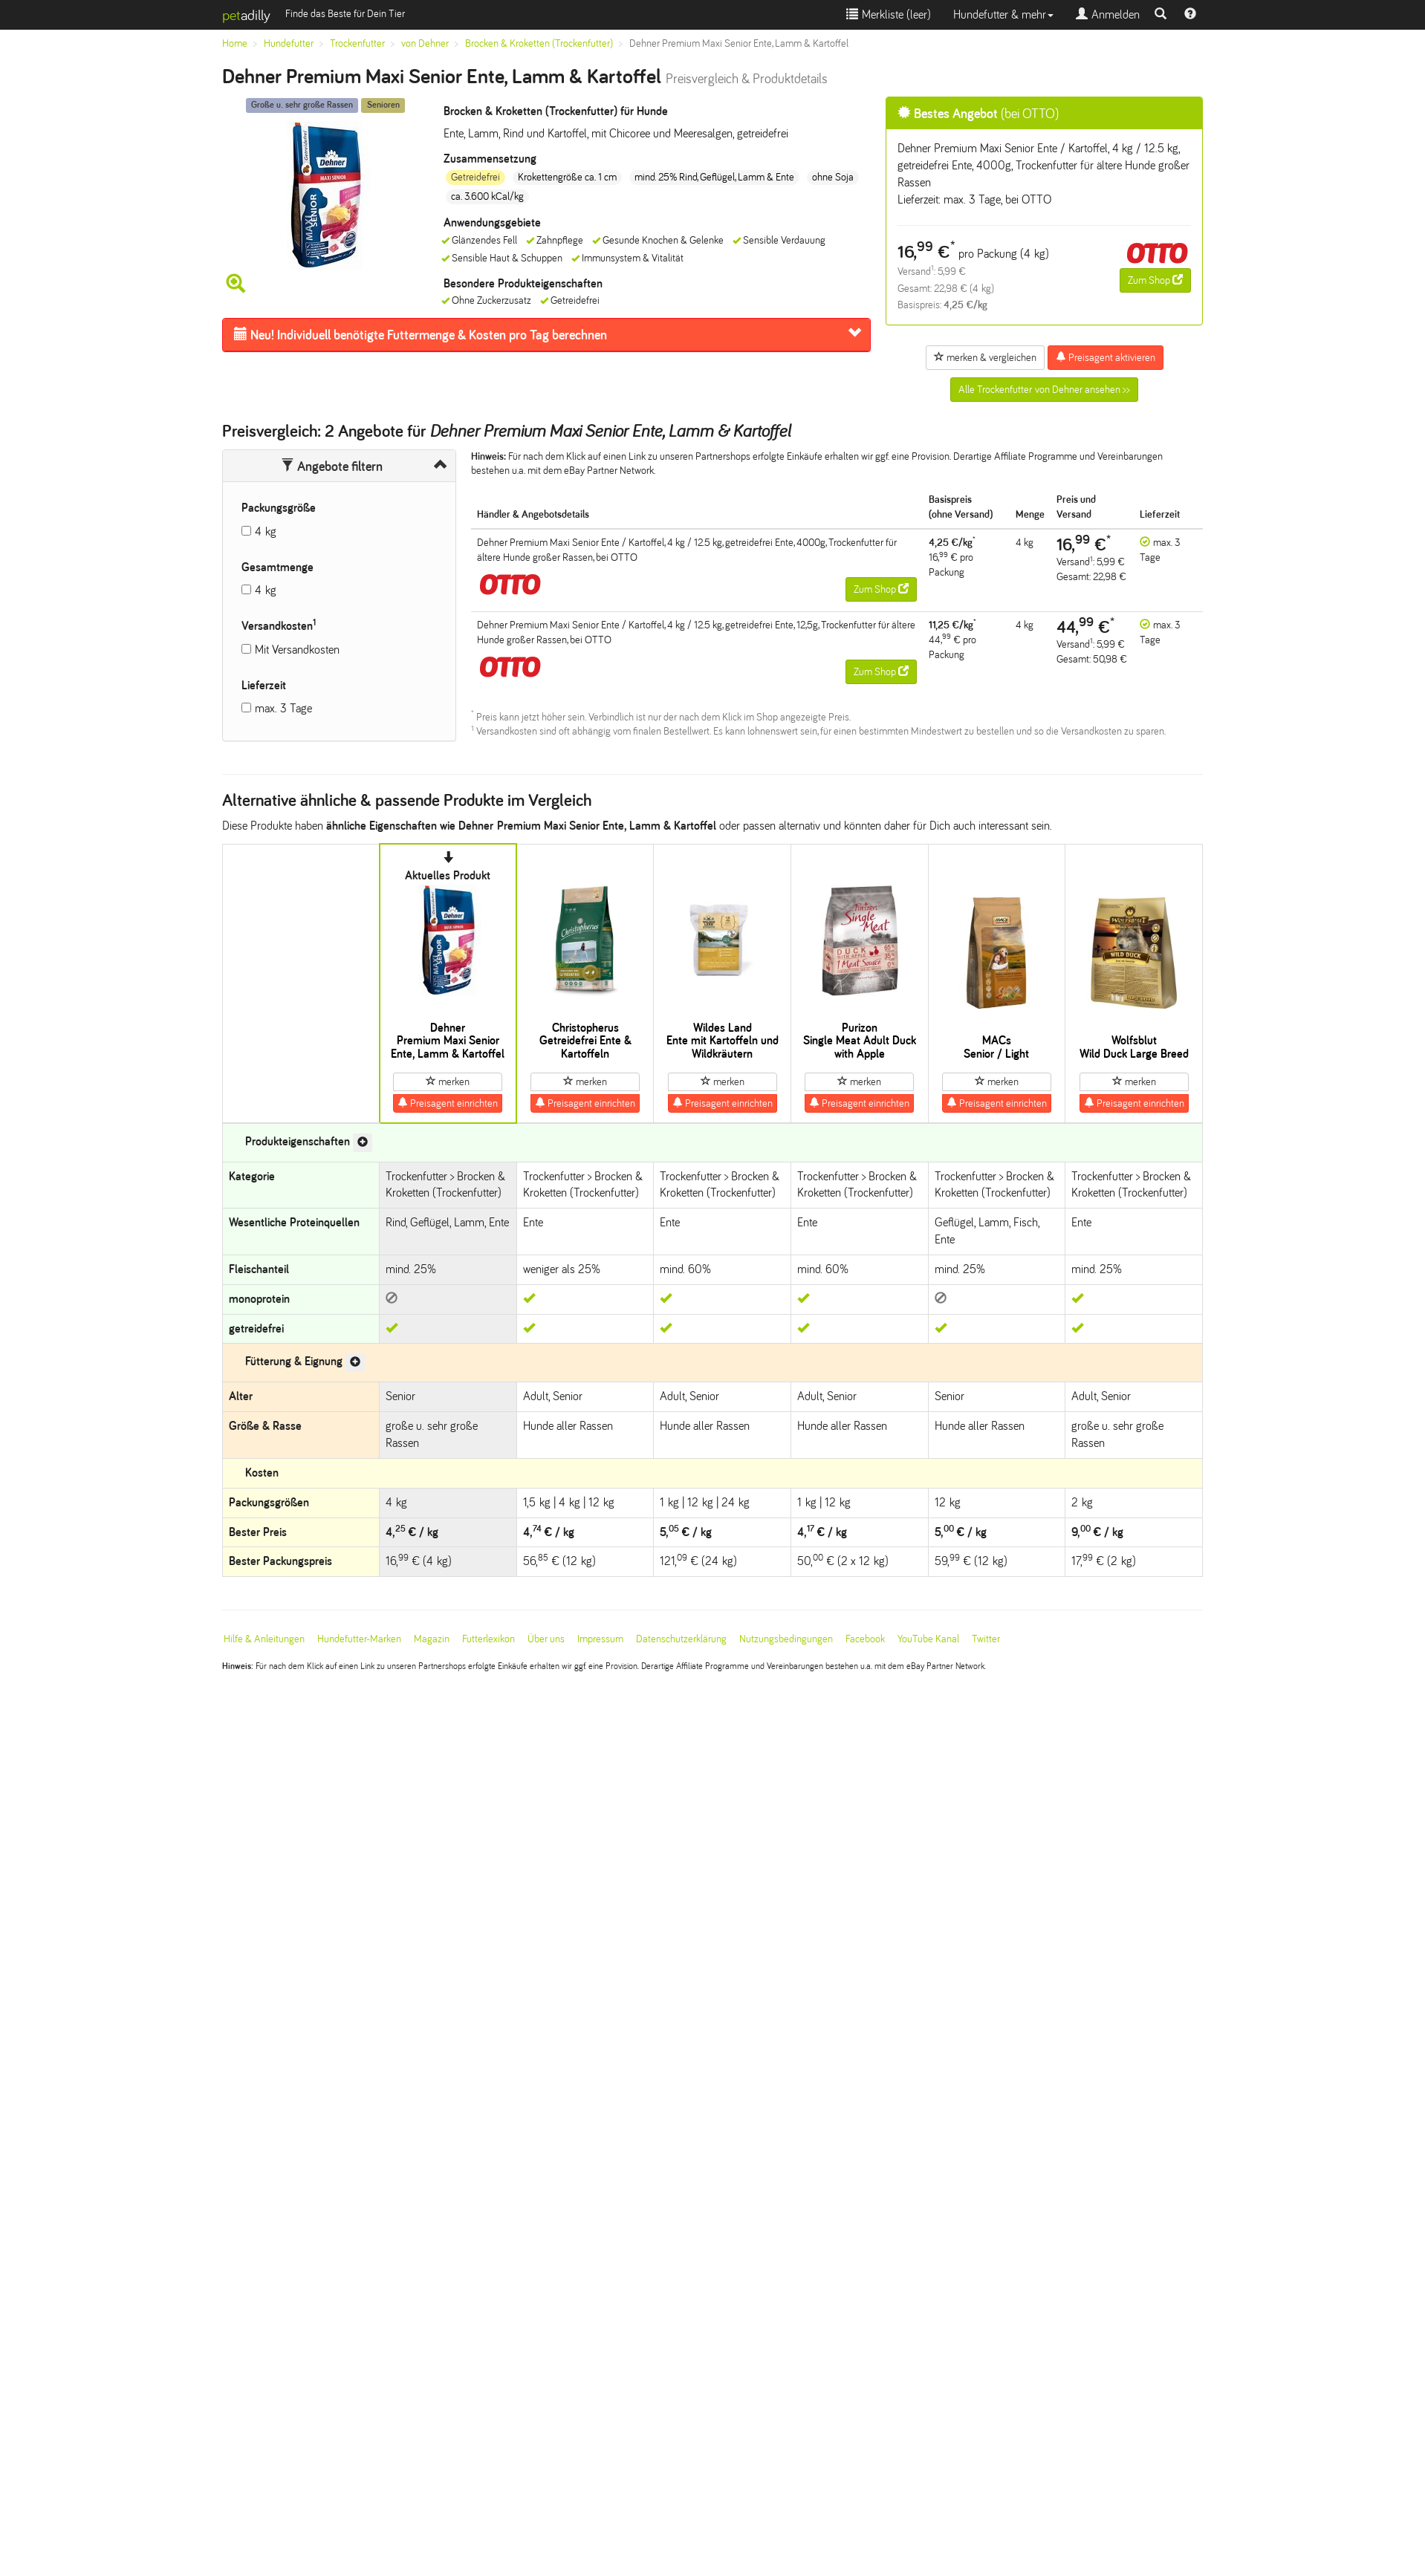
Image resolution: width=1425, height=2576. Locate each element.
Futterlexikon (488, 1639)
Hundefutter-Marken (359, 1639)
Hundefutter (289, 43)
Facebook (865, 1639)
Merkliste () (888, 14)
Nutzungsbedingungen (786, 1639)
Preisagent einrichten (447, 1103)
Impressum (600, 1639)
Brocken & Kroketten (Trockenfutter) (539, 43)
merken (448, 1081)
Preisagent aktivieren (1105, 357)
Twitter (986, 1639)
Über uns (546, 1639)
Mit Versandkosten (297, 649)
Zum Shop (1155, 280)
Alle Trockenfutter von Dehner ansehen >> (1044, 389)
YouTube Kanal (928, 1639)
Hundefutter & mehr (1003, 14)
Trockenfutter (357, 43)
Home (234, 43)
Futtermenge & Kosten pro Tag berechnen (420, 335)
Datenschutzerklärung (681, 1639)
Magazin (431, 1639)
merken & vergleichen (985, 357)
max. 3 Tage (283, 708)
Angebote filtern (332, 466)
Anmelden (1108, 14)
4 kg (265, 531)
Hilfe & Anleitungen (264, 1639)
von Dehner (425, 43)
